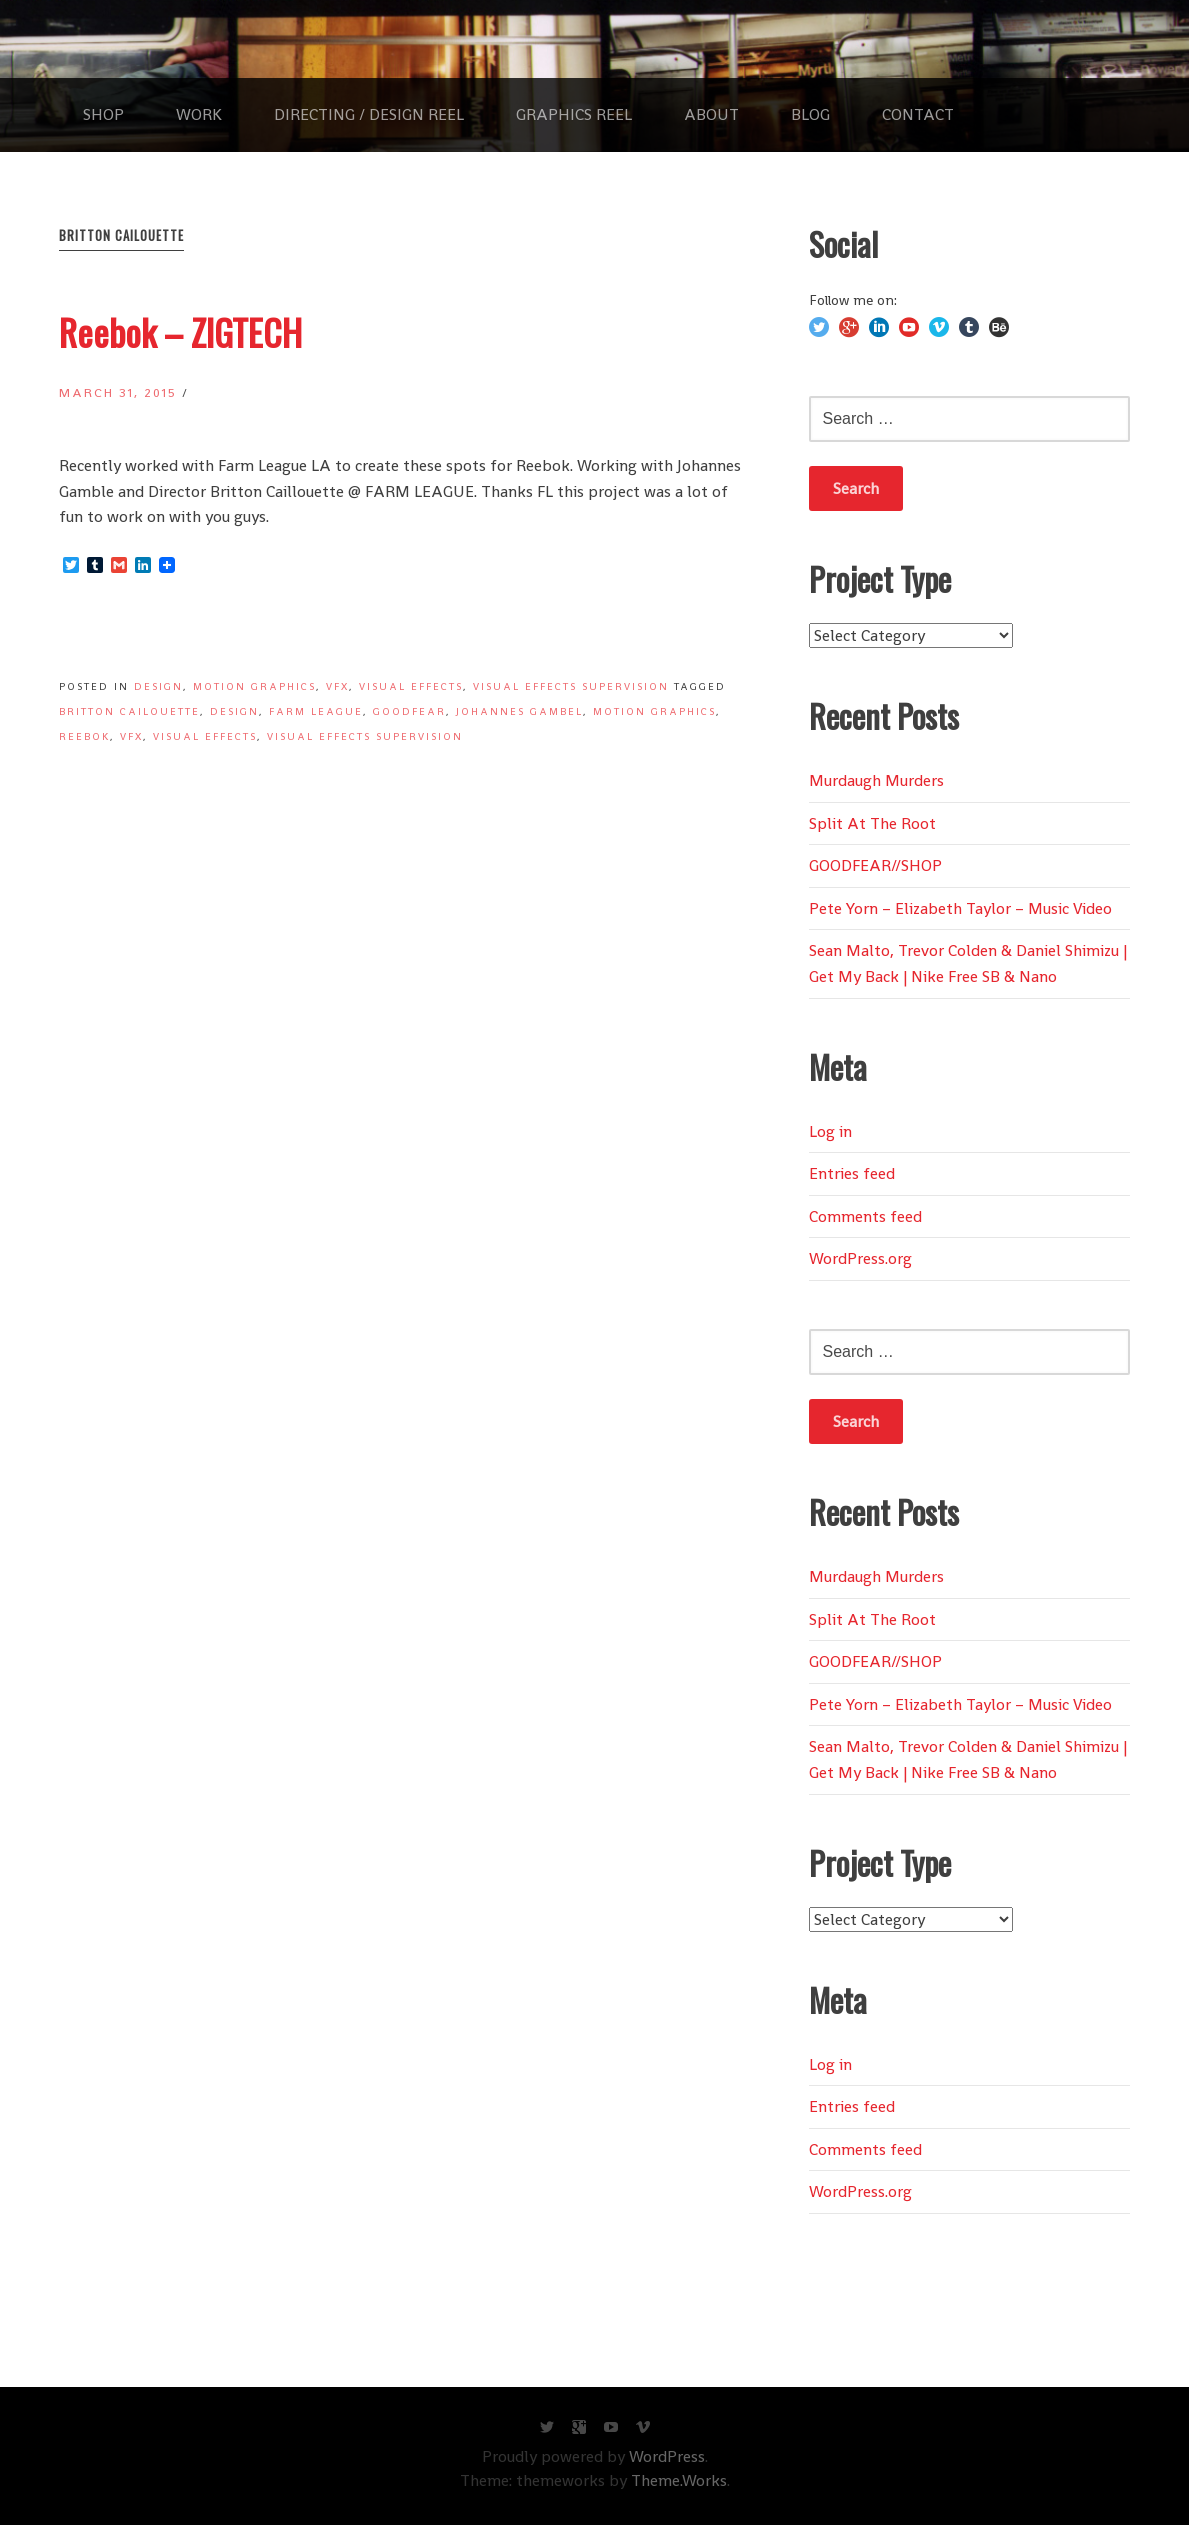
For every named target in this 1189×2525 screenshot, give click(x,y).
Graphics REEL (574, 114)
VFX (337, 686)
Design (158, 686)
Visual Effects (411, 686)
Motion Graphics (254, 686)
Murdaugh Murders (876, 780)
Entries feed (852, 1173)
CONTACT (918, 114)
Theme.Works (679, 2480)
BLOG (810, 114)
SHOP (103, 114)
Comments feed (865, 1216)
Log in (830, 1131)
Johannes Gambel (519, 711)
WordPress (667, 2456)
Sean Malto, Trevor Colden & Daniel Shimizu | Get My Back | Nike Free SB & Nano (968, 963)
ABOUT (711, 114)
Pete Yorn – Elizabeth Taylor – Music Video (960, 908)
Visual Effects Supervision (571, 686)
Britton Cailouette (129, 711)
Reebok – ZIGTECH (180, 331)
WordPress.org (860, 1258)
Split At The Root (872, 823)
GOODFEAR (409, 711)
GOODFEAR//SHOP (875, 865)
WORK (199, 114)
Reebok (84, 736)
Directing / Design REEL (369, 114)
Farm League (316, 711)
